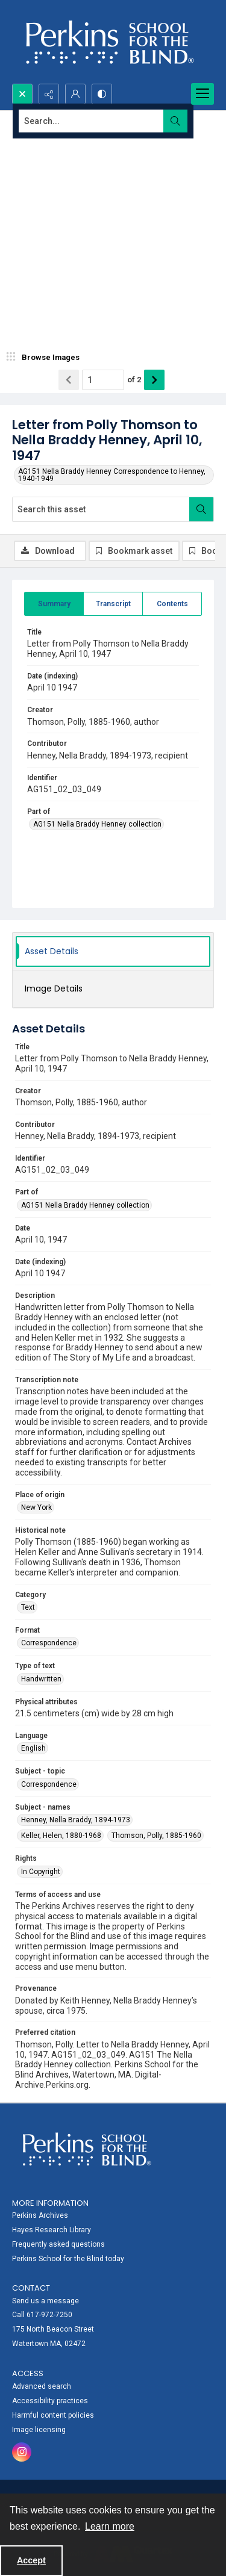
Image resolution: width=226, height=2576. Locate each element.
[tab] (54, 603)
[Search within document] (201, 509)
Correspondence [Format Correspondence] (49, 1643)
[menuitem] (113, 2229)
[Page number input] (103, 380)
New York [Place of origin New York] (36, 1507)
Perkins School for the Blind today (68, 2259)
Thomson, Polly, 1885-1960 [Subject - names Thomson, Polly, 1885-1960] (156, 1835)
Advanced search (41, 2386)
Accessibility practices (50, 2401)
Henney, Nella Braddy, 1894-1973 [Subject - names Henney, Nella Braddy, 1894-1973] (75, 1820)
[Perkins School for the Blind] (108, 42)
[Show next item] (154, 380)
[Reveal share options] (48, 94)
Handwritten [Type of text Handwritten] (41, 1679)
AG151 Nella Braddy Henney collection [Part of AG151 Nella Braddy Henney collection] (97, 824)
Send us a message (45, 2301)
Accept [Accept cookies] (31, 2560)
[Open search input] (22, 94)
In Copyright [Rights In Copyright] (40, 1871)
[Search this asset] (101, 509)
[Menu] (202, 94)
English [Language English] (33, 1748)
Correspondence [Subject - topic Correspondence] (49, 1784)
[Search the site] (91, 121)
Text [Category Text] (28, 1607)
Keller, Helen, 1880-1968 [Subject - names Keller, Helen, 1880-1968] (61, 1835)
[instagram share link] (21, 2452)
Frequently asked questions (58, 2244)
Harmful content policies (53, 2415)
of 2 (134, 379)
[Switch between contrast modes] (101, 94)
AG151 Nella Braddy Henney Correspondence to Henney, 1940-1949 (112, 475)
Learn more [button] (109, 2526)
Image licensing (39, 2429)
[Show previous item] (68, 380)
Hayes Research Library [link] (51, 2230)
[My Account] (75, 94)
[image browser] (45, 358)
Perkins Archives (40, 2215)
